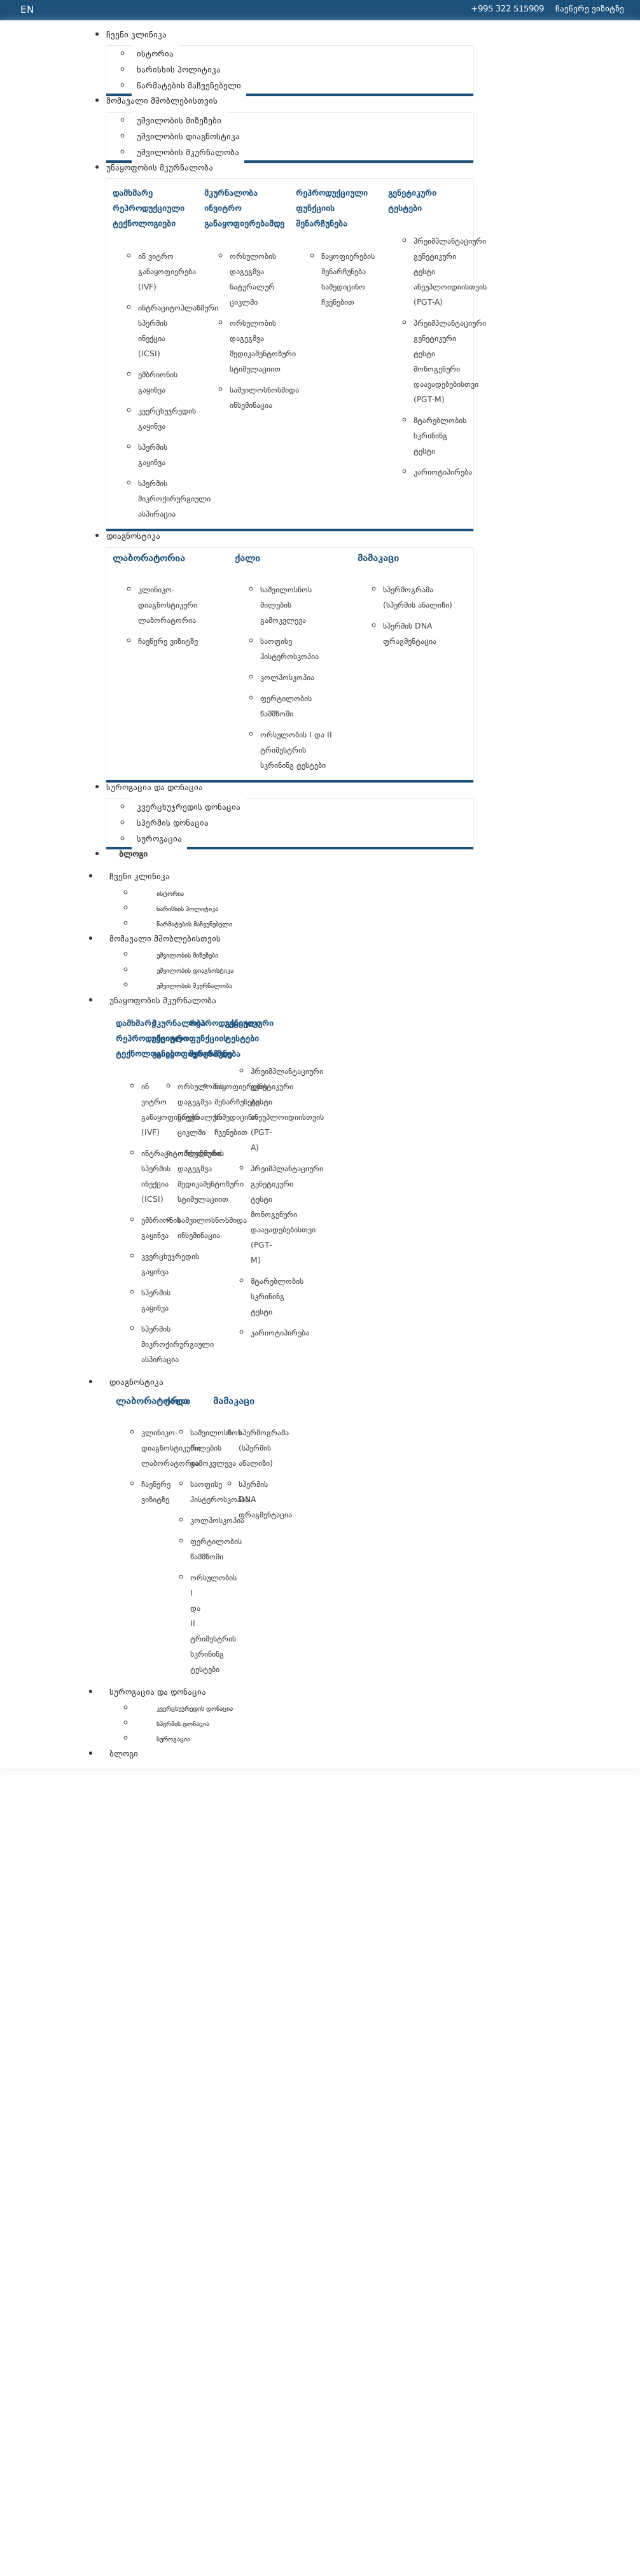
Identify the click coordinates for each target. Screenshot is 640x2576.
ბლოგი (123, 1754)
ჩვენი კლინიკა (139, 877)
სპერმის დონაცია (183, 1724)
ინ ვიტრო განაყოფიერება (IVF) (167, 272)
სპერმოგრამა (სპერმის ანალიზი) (264, 1449)
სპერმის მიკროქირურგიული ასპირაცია (174, 499)
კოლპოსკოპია (287, 678)
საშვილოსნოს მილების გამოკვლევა (286, 606)
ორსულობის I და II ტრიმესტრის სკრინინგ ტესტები (296, 751)
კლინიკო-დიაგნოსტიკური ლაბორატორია (167, 606)
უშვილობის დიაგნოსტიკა (195, 971)
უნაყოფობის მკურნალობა (162, 1001)
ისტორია (170, 894)
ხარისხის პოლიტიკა (187, 909)
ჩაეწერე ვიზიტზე (168, 642)
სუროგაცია (173, 1739)
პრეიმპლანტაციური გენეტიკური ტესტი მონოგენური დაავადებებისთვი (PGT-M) (287, 1215)
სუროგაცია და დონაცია (157, 1693)
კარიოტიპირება (443, 472)
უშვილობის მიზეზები (187, 956)
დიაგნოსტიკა (136, 1383)
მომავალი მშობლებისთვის (165, 939)
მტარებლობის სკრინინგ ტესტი (440, 436)
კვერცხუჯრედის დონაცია (195, 1709)
